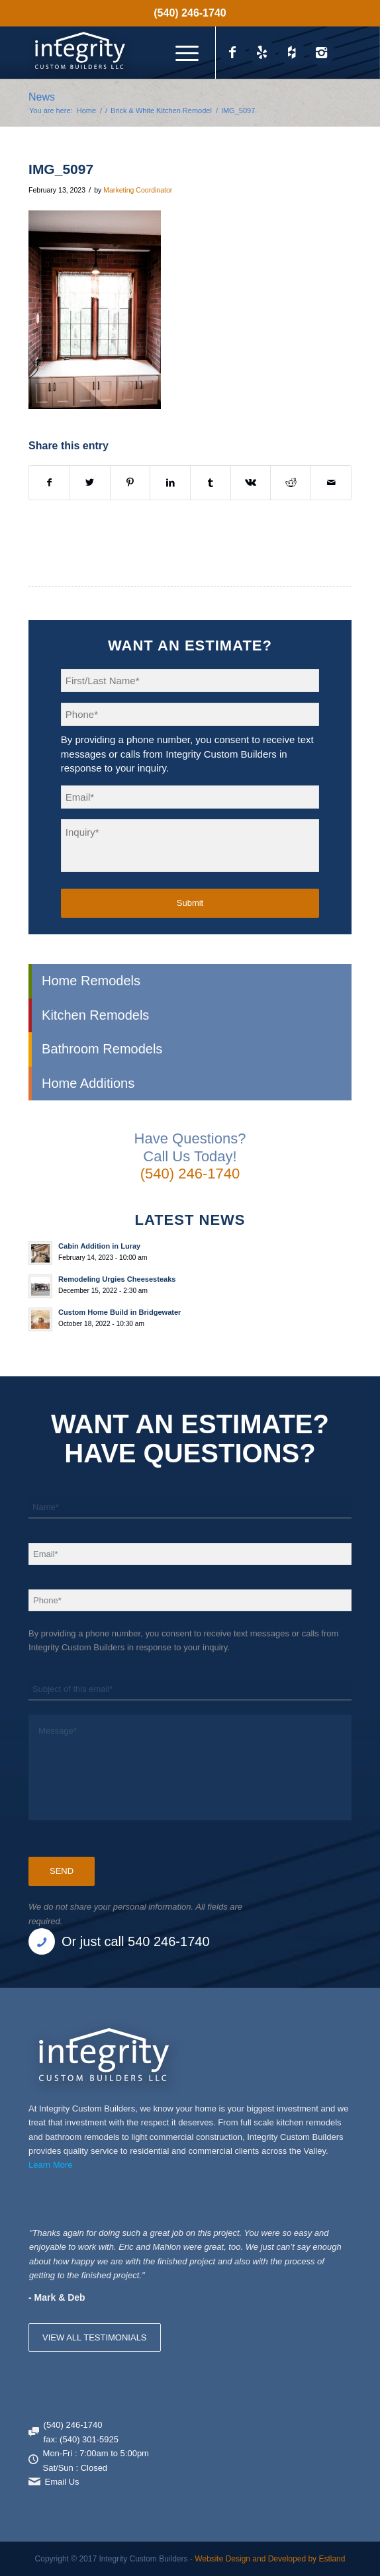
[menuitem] (190, 13)
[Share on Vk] (251, 483)
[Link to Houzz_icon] (292, 52)
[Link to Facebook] (232, 52)
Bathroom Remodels (102, 1049)
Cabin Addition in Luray (99, 1246)
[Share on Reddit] (290, 483)
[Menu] (180, 52)
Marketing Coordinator (137, 190)
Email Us (62, 2482)
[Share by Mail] (331, 483)
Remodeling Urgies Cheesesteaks (116, 1279)
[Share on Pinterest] (130, 483)
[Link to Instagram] (322, 52)
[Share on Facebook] (49, 483)
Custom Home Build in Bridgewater (119, 1312)
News (41, 97)
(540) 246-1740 (190, 13)
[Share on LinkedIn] (170, 483)
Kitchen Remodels (95, 1015)
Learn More (50, 2165)
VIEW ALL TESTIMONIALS (94, 2337)
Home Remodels (91, 980)
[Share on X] (90, 483)
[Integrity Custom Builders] (157, 52)
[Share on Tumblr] (210, 483)
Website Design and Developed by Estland (270, 2558)
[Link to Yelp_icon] (262, 52)
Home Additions (88, 1083)
